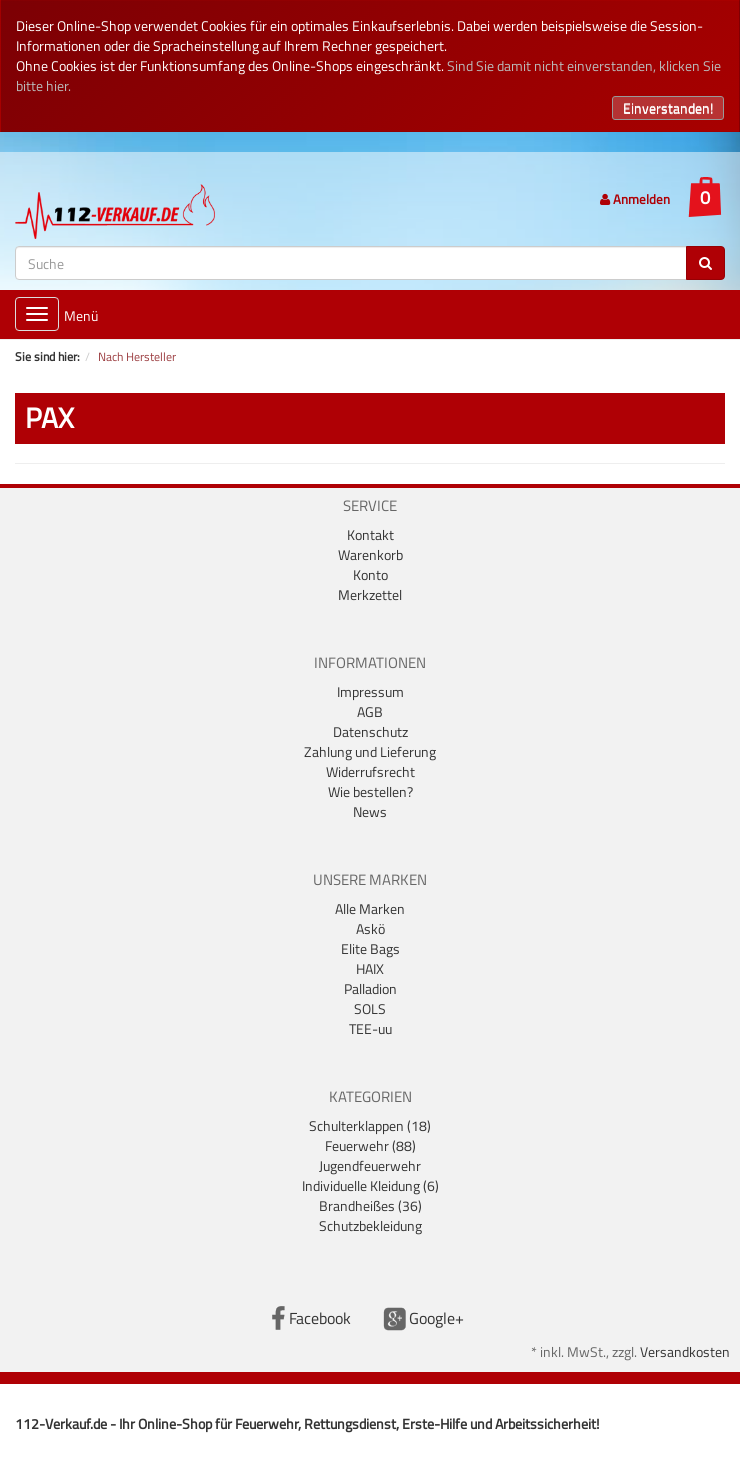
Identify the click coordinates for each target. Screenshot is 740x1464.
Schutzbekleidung (370, 1225)
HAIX (370, 968)
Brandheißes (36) (370, 1205)
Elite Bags (370, 948)
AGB (370, 711)
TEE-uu (370, 1028)
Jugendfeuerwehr (370, 1165)
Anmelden (635, 199)
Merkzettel (370, 594)
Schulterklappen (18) (370, 1125)
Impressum (370, 691)
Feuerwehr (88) (370, 1145)
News (370, 811)
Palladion (370, 988)
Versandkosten (685, 1351)
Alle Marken (370, 908)
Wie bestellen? (370, 791)
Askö (370, 928)
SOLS (370, 1008)
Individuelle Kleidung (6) (370, 1185)
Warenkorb (370, 554)
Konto (370, 574)
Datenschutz (370, 731)
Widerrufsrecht (370, 771)
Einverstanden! (668, 107)
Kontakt (370, 534)
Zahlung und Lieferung (370, 751)
